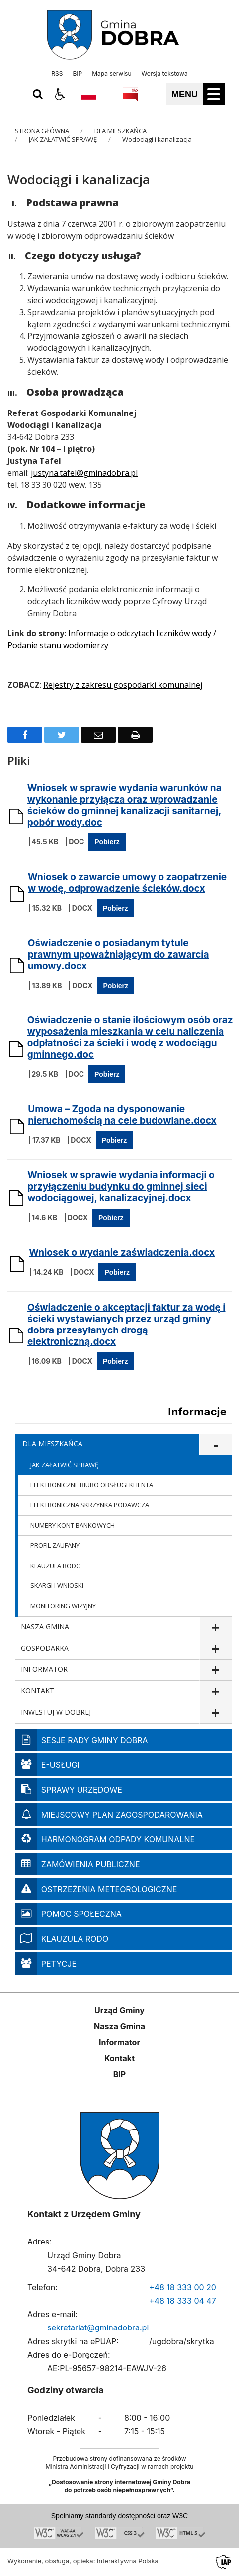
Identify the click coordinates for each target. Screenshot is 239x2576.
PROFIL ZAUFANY (55, 1545)
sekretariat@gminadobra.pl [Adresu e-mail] (98, 2327)
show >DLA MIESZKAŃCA (215, 1444)
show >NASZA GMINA (215, 1627)
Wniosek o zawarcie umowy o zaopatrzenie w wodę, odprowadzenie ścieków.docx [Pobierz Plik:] (127, 882)
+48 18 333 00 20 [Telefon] (182, 2287)
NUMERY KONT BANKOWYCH (72, 1525)
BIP (77, 74)
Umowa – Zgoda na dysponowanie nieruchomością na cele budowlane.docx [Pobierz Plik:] (122, 1114)
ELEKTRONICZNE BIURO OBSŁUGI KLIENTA (91, 1484)
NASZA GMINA (45, 1626)
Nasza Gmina (119, 2026)
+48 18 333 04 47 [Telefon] (182, 2301)
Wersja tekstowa (164, 74)
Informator (119, 2042)
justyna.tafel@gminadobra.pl (84, 472)
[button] (60, 94)
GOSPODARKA (45, 1648)
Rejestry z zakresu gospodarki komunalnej (122, 684)
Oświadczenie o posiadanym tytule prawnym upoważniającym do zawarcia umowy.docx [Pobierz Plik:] (118, 954)
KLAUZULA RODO (55, 1565)
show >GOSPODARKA (215, 1649)
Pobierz (107, 842)
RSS (57, 74)
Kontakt (119, 2058)
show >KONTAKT (215, 1691)
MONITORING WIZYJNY (63, 1605)
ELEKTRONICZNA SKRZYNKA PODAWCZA (89, 1504)
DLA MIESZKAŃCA (52, 1443)
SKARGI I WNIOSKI (56, 1585)
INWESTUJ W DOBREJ (56, 1712)
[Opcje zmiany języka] (89, 94)
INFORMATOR (44, 1669)
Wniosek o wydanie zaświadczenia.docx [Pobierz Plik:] (122, 1252)
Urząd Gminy (119, 2010)
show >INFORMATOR (215, 1670)
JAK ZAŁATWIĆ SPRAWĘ (64, 1464)
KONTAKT (37, 1690)
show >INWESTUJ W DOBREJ (215, 1713)
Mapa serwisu (111, 74)
